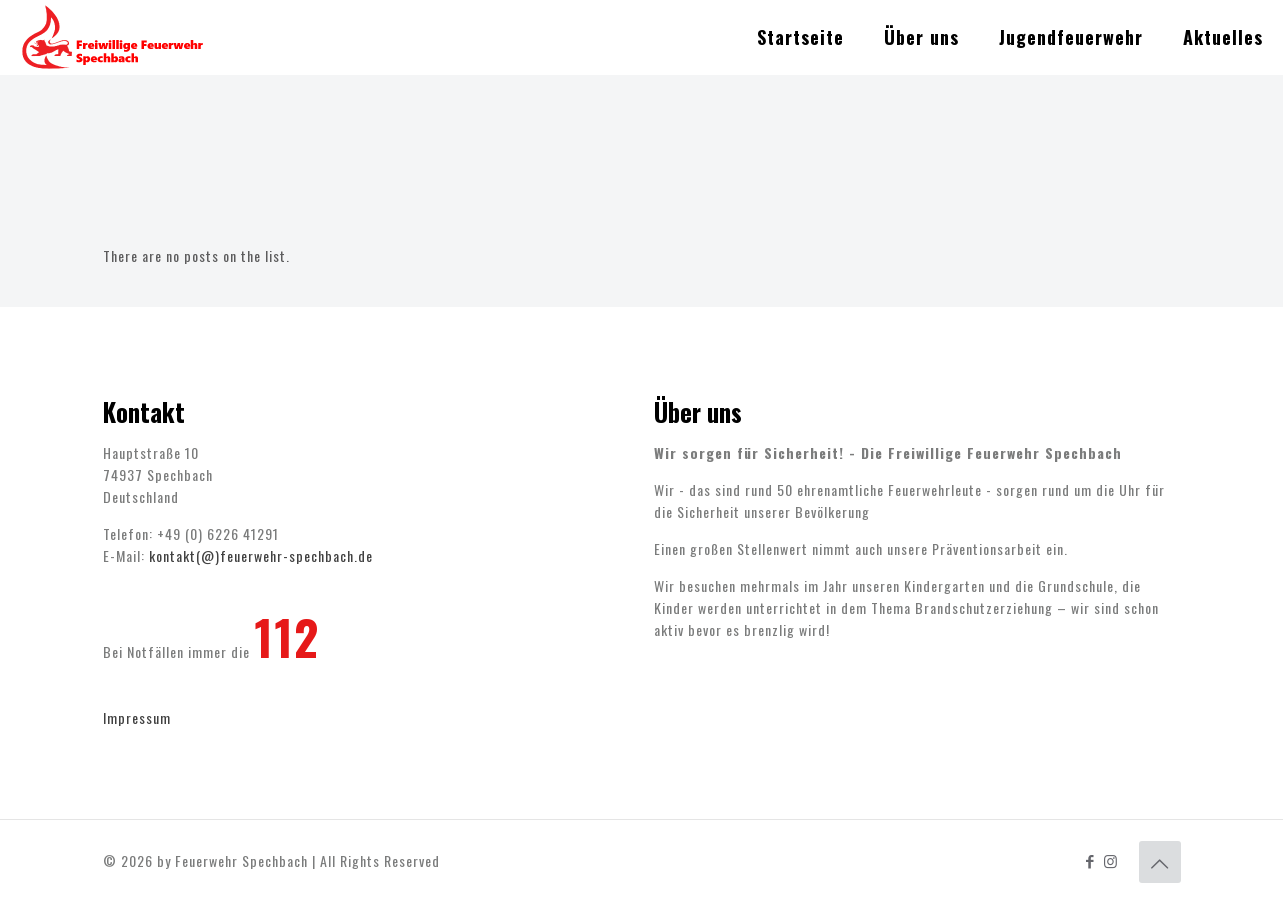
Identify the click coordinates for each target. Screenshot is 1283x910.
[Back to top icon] (1160, 862)
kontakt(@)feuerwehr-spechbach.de (261, 555)
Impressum (137, 717)
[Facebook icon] (1090, 860)
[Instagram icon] (1111, 860)
